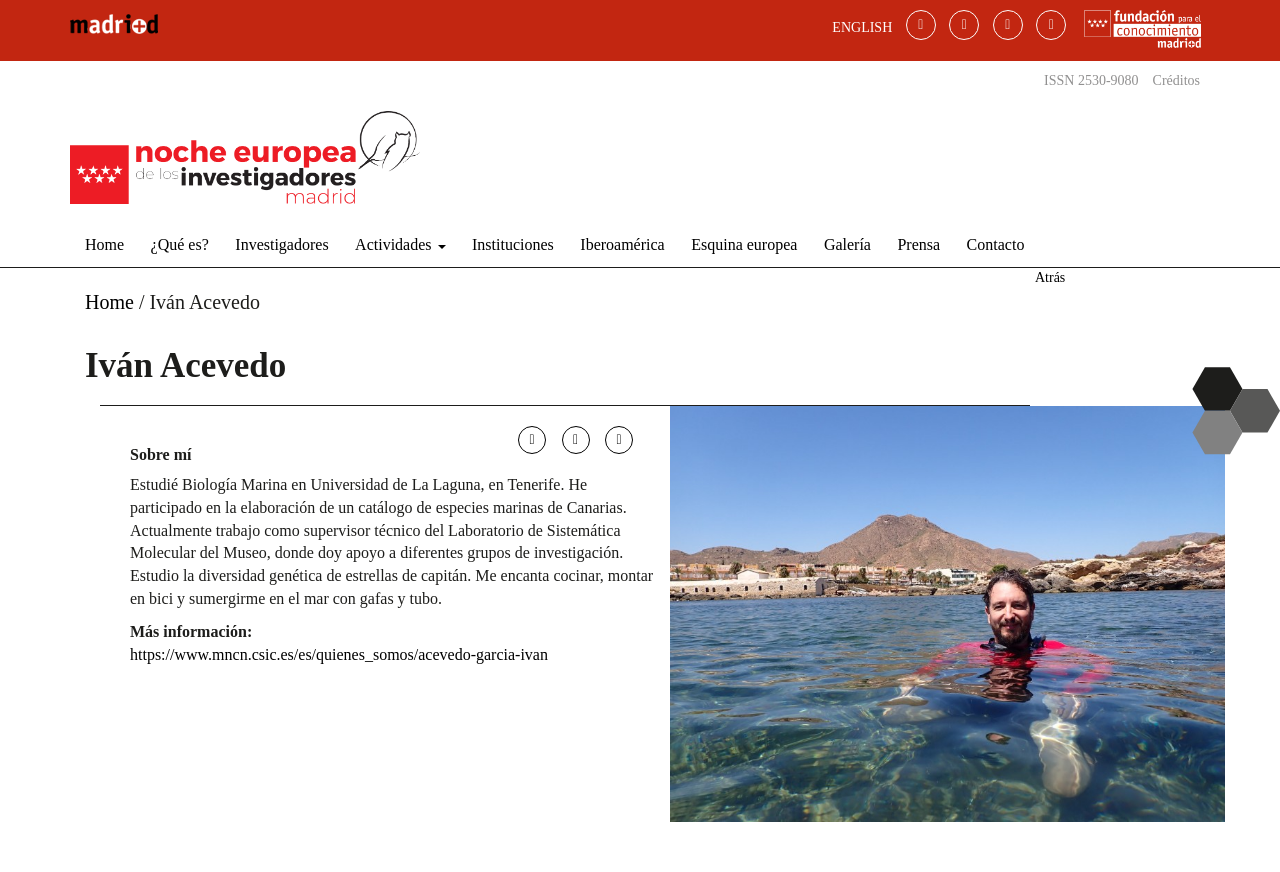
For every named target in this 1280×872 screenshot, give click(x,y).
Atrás (1050, 277)
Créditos (1176, 80)
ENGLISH (862, 27)
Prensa (918, 244)
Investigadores (281, 244)
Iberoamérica (622, 244)
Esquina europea (744, 244)
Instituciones (513, 244)
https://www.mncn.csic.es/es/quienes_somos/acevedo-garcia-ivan (339, 654)
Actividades (400, 244)
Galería (847, 244)
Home (104, 244)
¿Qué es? (180, 244)
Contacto (996, 244)
